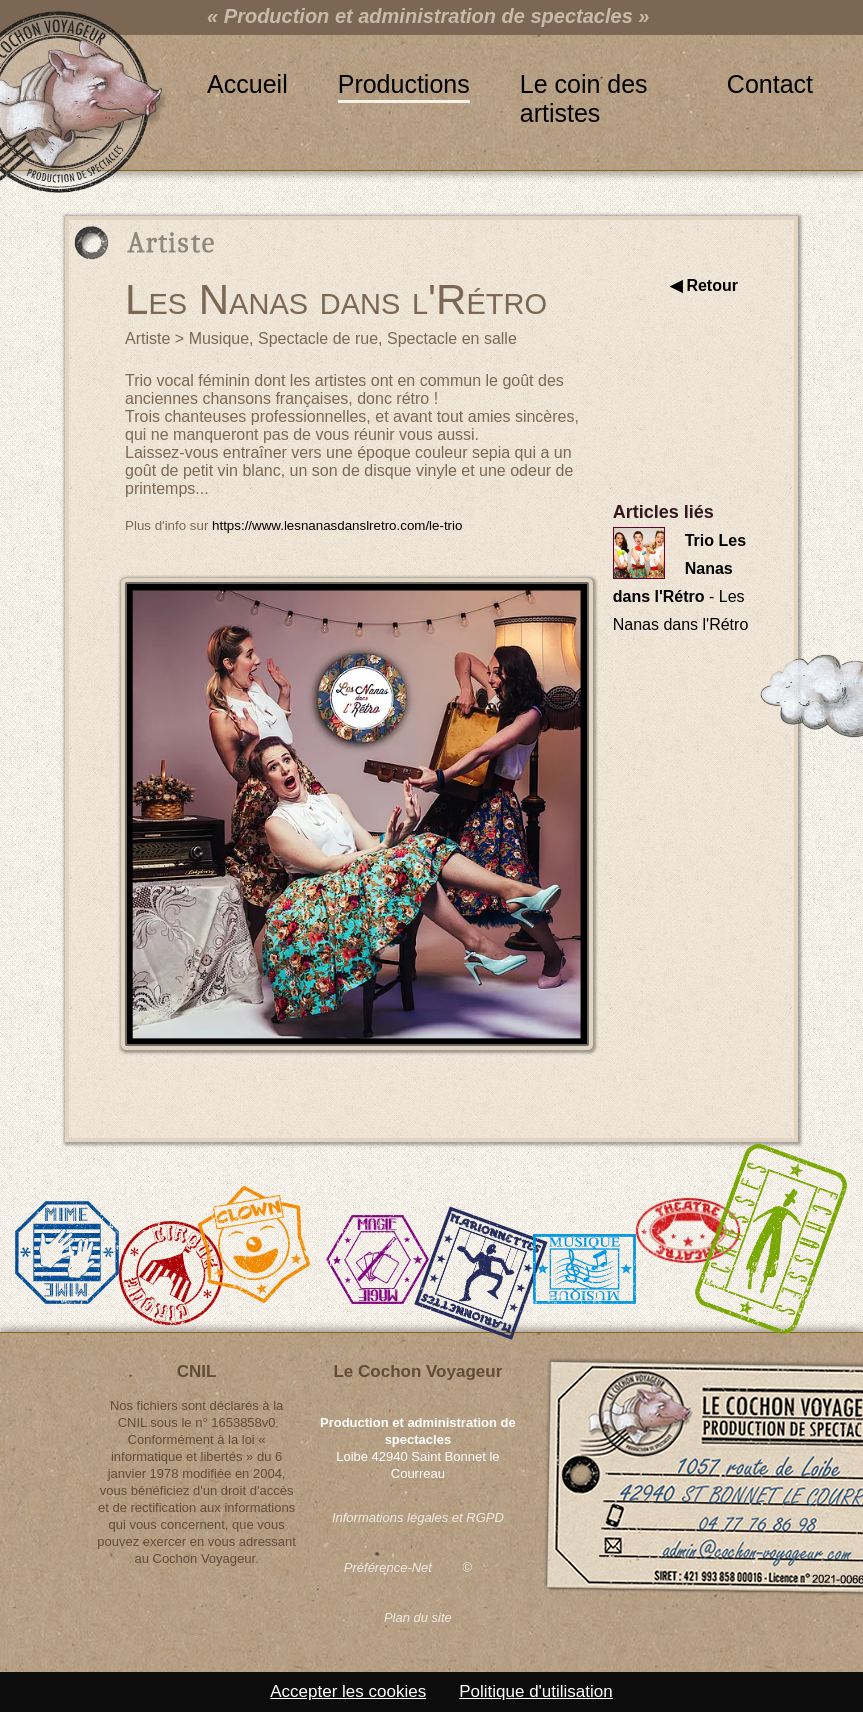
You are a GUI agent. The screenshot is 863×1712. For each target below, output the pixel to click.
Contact (770, 84)
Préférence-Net (388, 1567)
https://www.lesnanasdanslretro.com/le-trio (337, 525)
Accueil (247, 84)
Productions (404, 84)
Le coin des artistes (584, 85)
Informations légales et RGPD (418, 1517)
